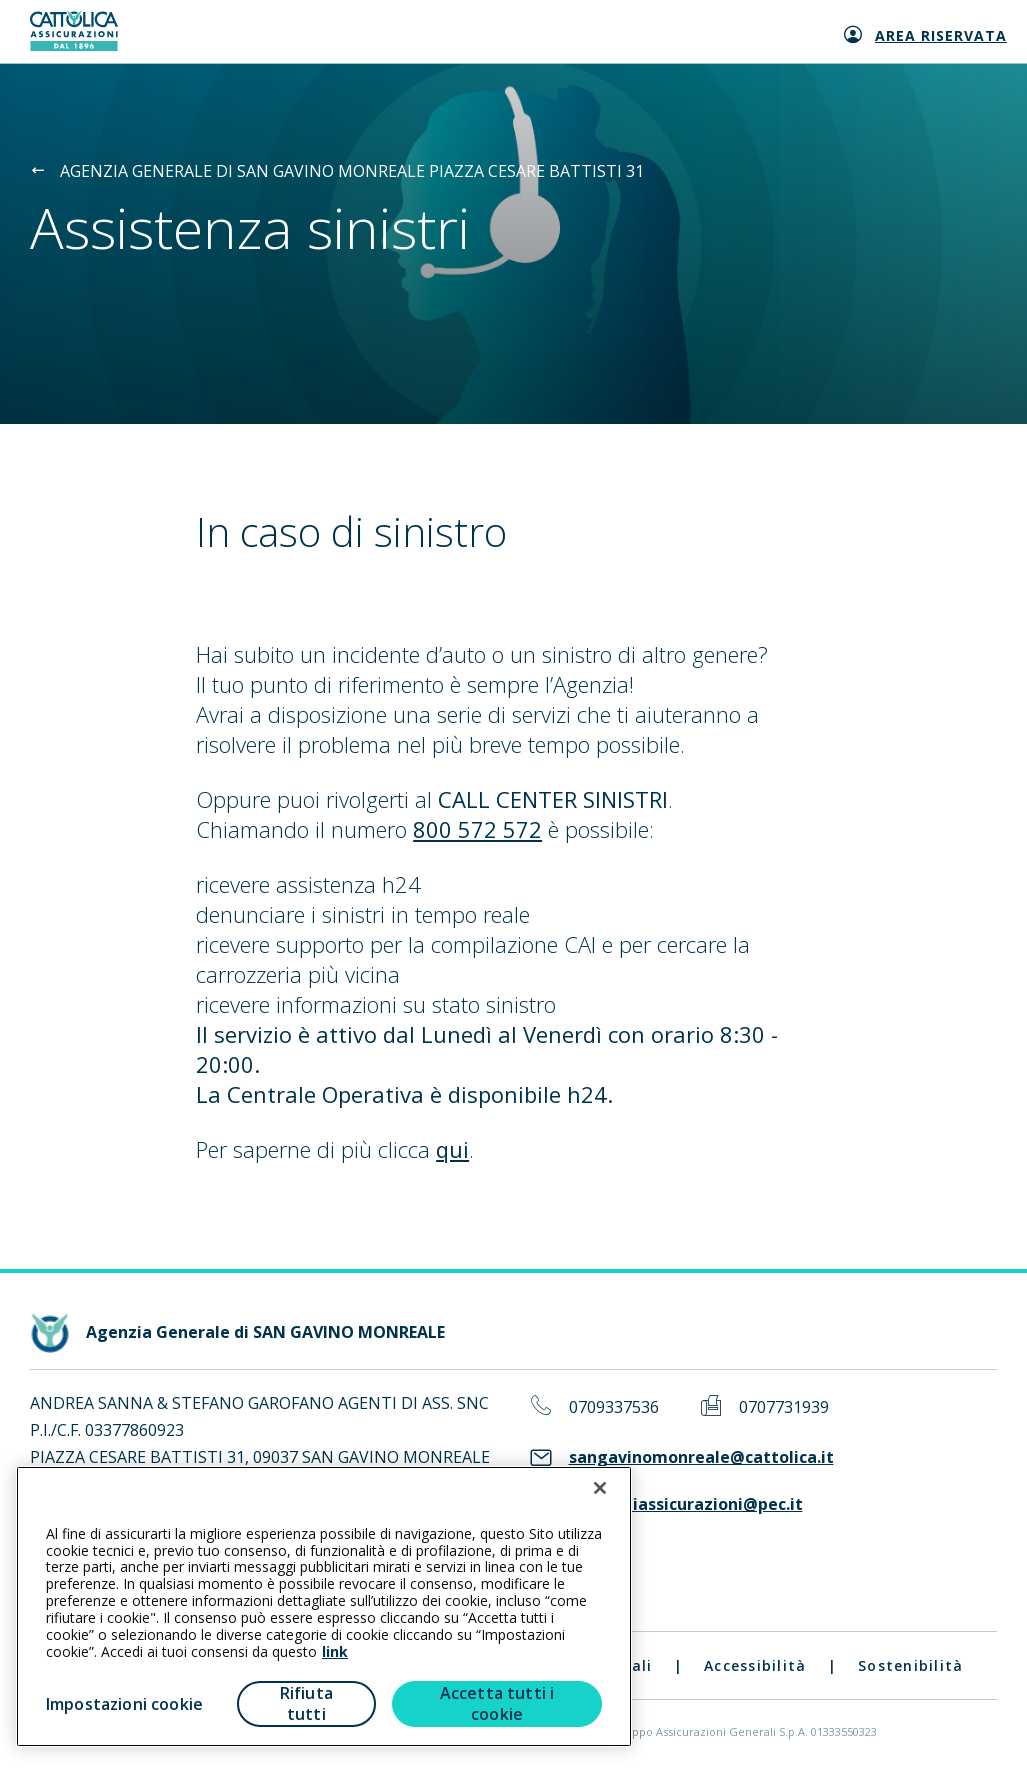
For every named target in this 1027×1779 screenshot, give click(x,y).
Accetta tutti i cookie (497, 1703)
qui (452, 1149)
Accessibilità (755, 1665)
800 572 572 (477, 829)
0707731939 (784, 1407)
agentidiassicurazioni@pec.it (686, 1504)
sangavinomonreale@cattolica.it (701, 1457)
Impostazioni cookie (124, 1704)
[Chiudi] (600, 1488)
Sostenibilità (910, 1665)
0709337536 (614, 1407)
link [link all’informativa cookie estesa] (335, 1651)
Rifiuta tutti (306, 1703)
